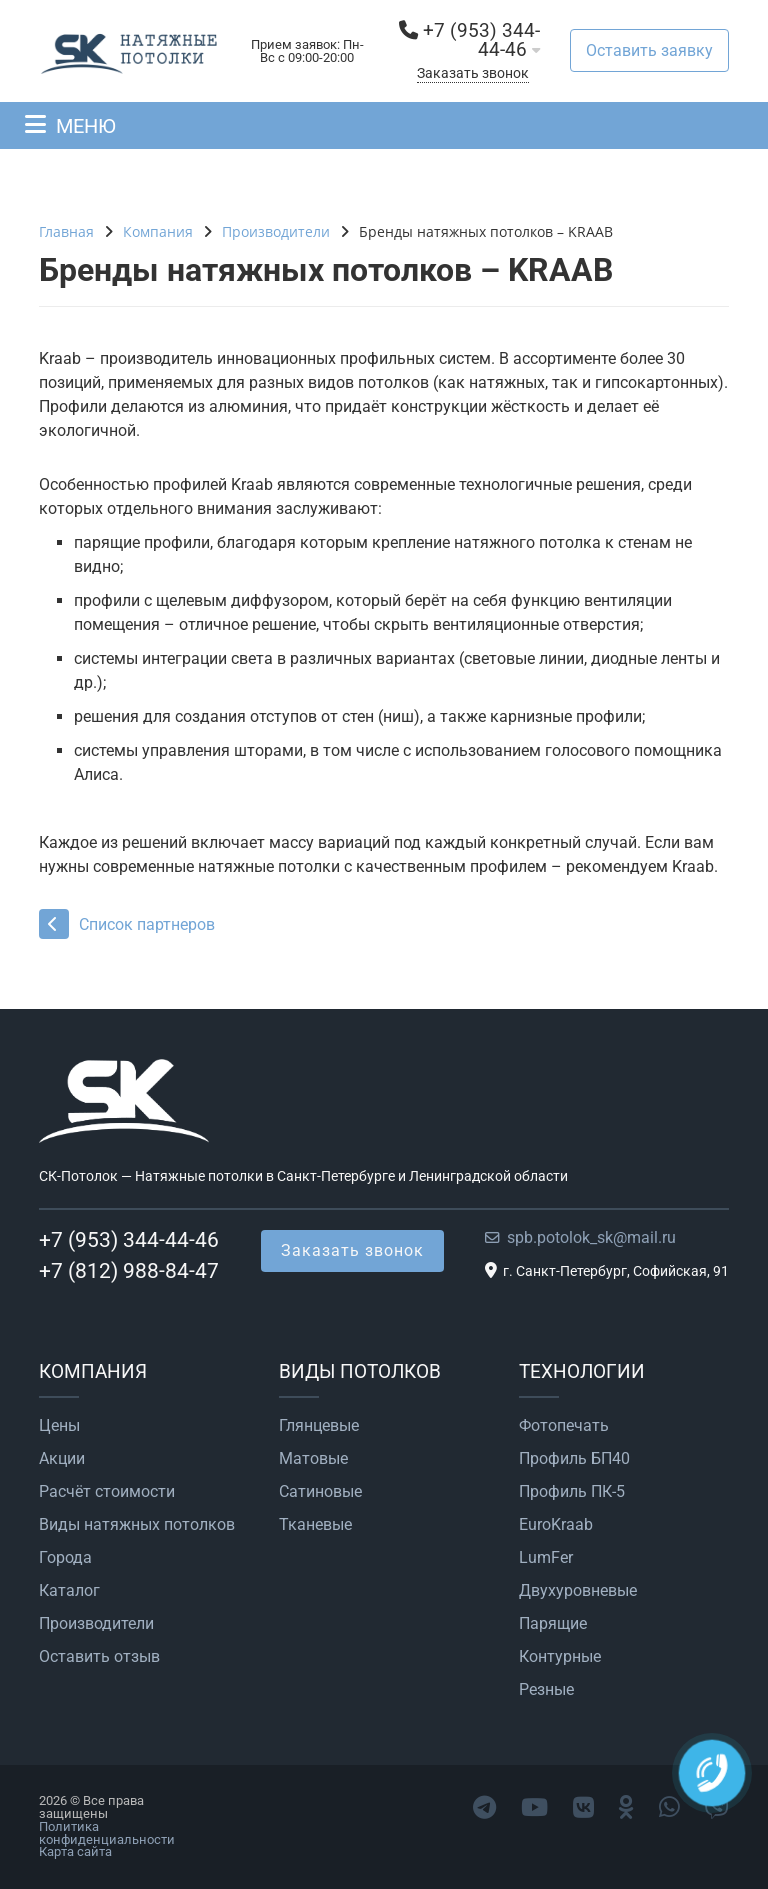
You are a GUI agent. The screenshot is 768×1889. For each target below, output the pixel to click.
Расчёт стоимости (107, 1492)
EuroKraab (556, 1525)
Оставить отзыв (99, 1657)
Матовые (313, 1459)
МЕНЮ (86, 126)
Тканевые (315, 1525)
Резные (546, 1690)
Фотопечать (564, 1426)
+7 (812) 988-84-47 (129, 1271)
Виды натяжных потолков (137, 1525)
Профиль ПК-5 (572, 1492)
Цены (59, 1426)
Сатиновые (320, 1492)
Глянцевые (319, 1426)
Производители (96, 1624)
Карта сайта (75, 1851)
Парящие (553, 1624)
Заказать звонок (473, 73)
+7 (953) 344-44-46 (481, 40)
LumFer (546, 1558)
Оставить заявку (649, 50)
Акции (62, 1459)
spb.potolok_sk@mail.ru (591, 1237)
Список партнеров (127, 924)
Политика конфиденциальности (107, 1833)
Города (65, 1558)
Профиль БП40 (574, 1459)
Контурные (560, 1657)
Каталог (69, 1591)
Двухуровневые (578, 1591)
